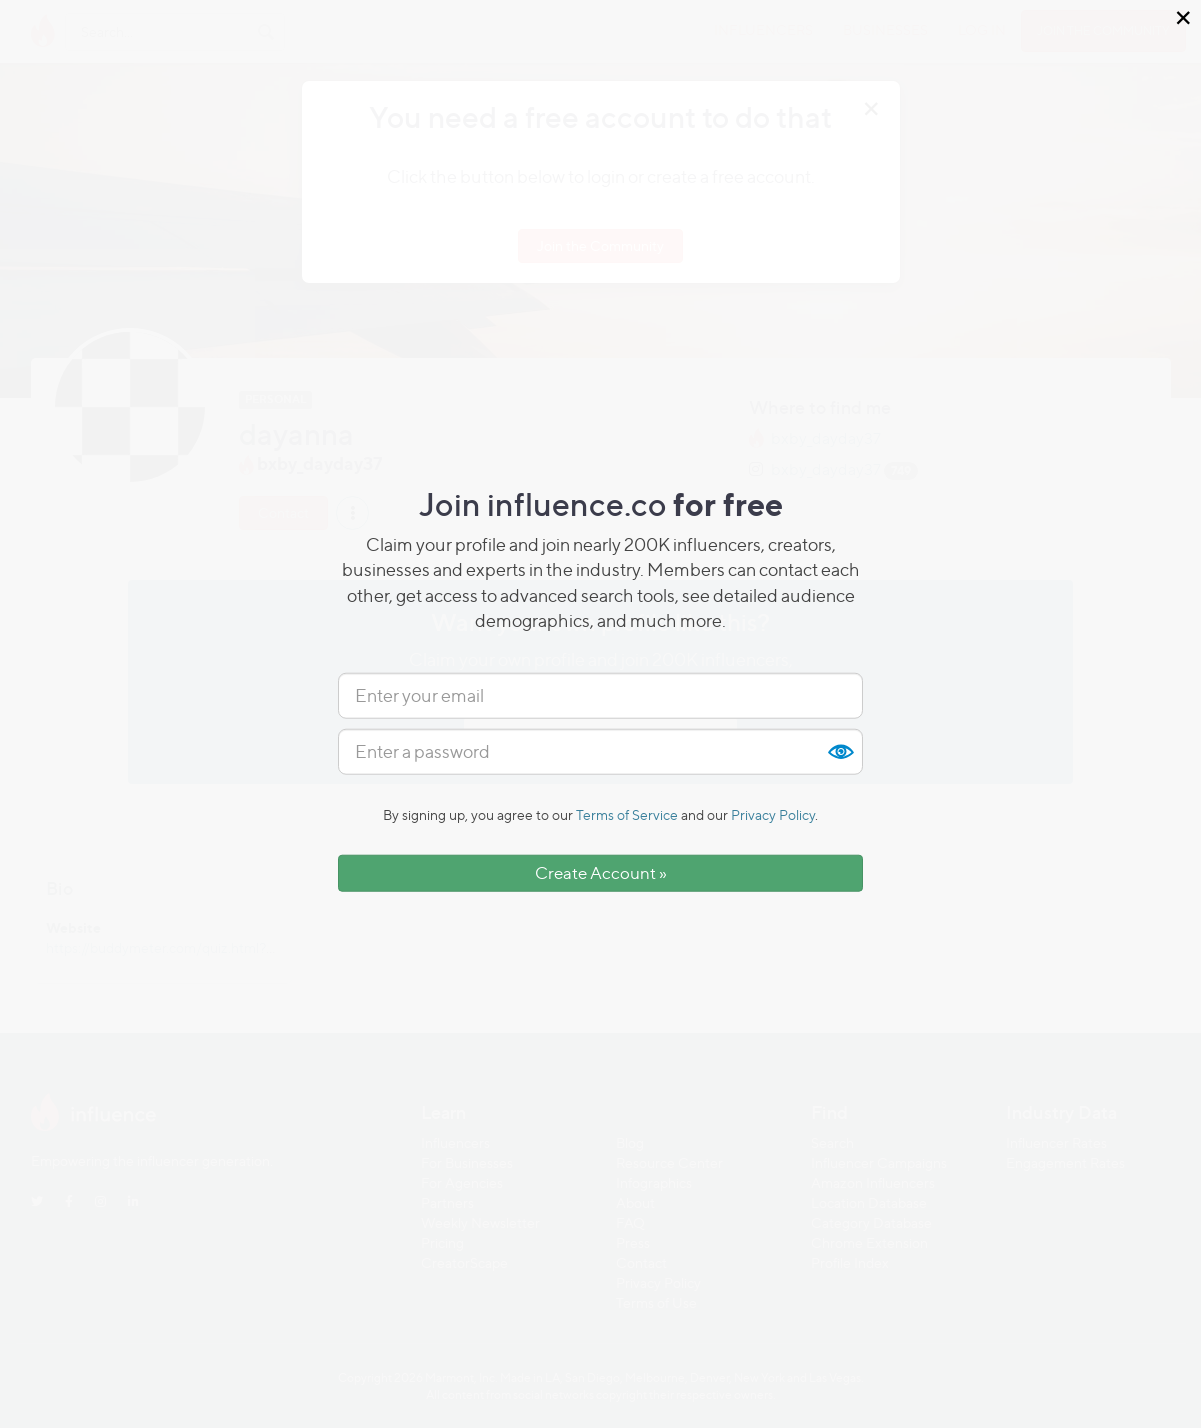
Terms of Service (627, 814)
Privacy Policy (773, 814)
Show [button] (840, 752)
